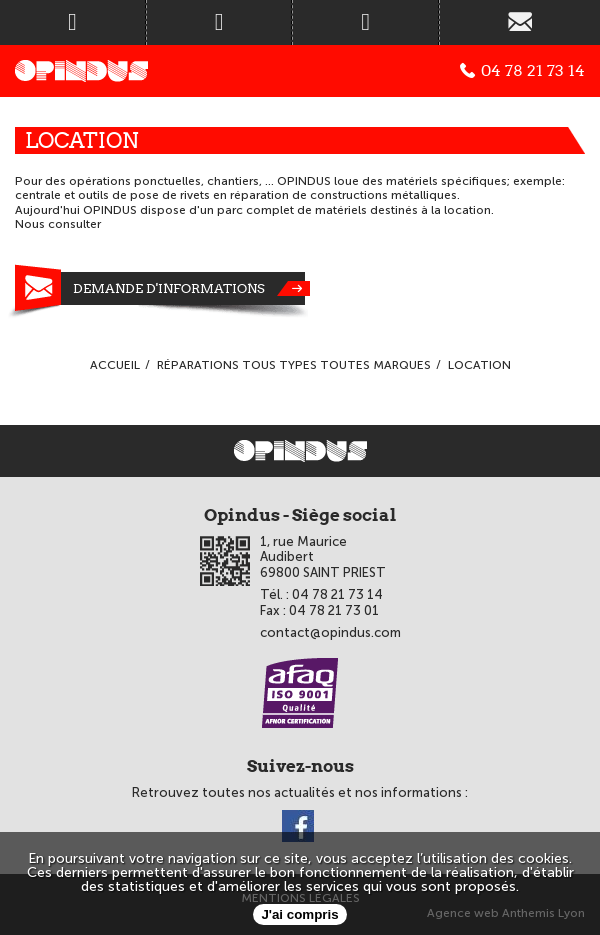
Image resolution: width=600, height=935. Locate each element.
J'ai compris (299, 914)
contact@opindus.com (330, 632)
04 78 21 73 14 (522, 71)
